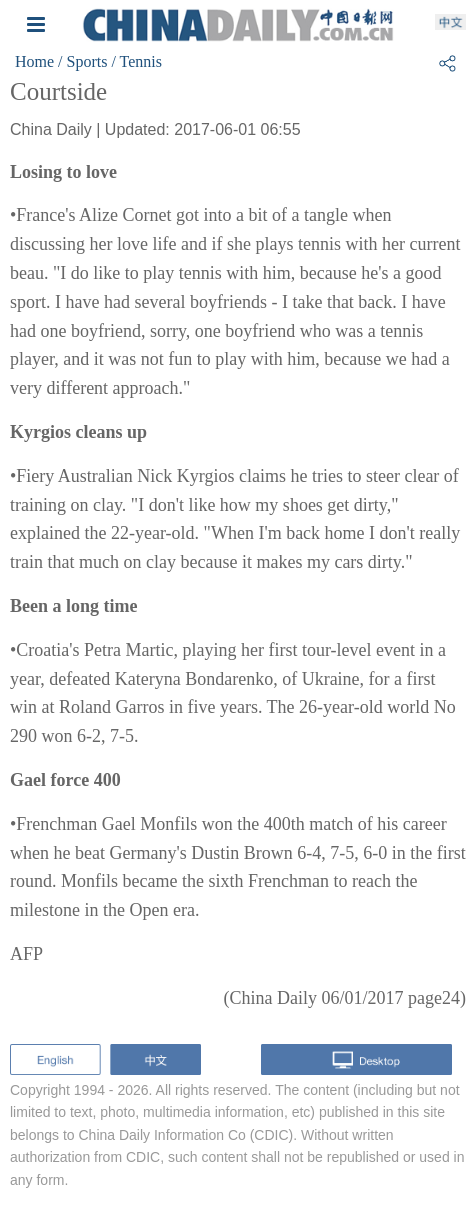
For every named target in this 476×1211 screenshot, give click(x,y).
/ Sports (82, 61)
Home (34, 61)
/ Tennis (136, 61)
